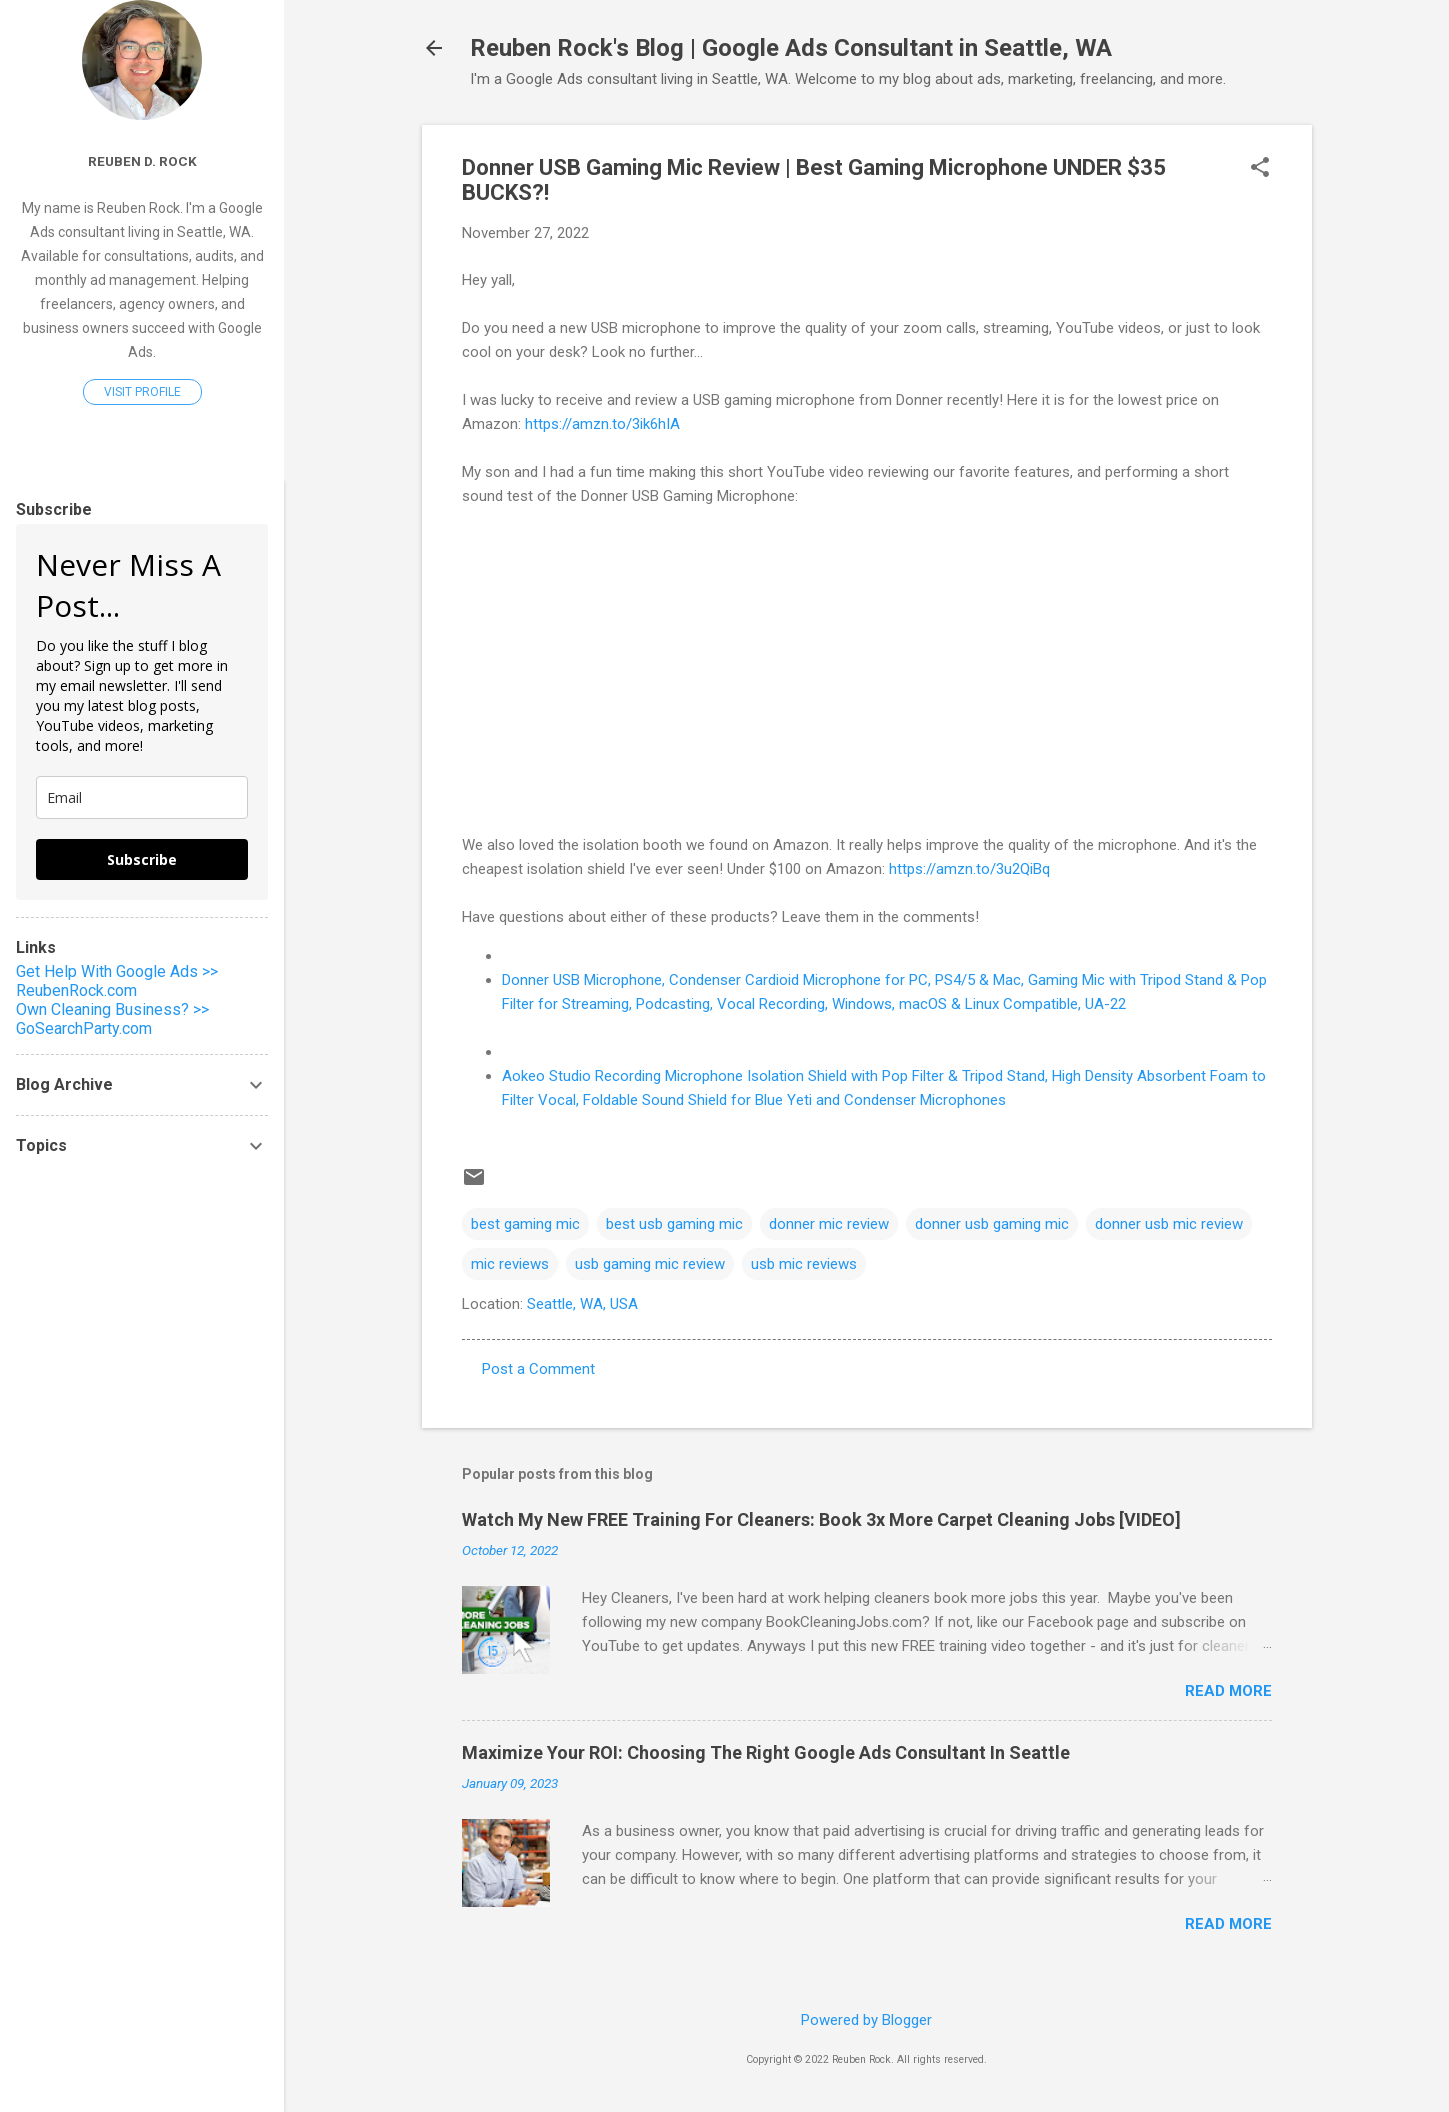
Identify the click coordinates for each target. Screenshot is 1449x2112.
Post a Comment (538, 1369)
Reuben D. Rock (142, 161)
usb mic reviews (804, 1264)
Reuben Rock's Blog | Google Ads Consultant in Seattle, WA (791, 48)
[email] (142, 797)
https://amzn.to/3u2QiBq (969, 869)
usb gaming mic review (650, 1264)
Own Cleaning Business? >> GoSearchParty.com (112, 1019)
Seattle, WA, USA (582, 1304)
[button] (1260, 169)
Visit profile (142, 392)
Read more (1228, 1691)
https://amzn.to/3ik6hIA (602, 424)
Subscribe (142, 859)
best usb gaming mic (674, 1224)
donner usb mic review (1169, 1224)
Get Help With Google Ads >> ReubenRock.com (117, 981)
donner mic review (829, 1224)
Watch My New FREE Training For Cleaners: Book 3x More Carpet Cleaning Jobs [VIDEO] (821, 1519)
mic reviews (510, 1264)
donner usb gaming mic (992, 1224)
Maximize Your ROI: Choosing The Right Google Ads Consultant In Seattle (766, 1752)
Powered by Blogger (866, 2020)
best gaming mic (525, 1224)
